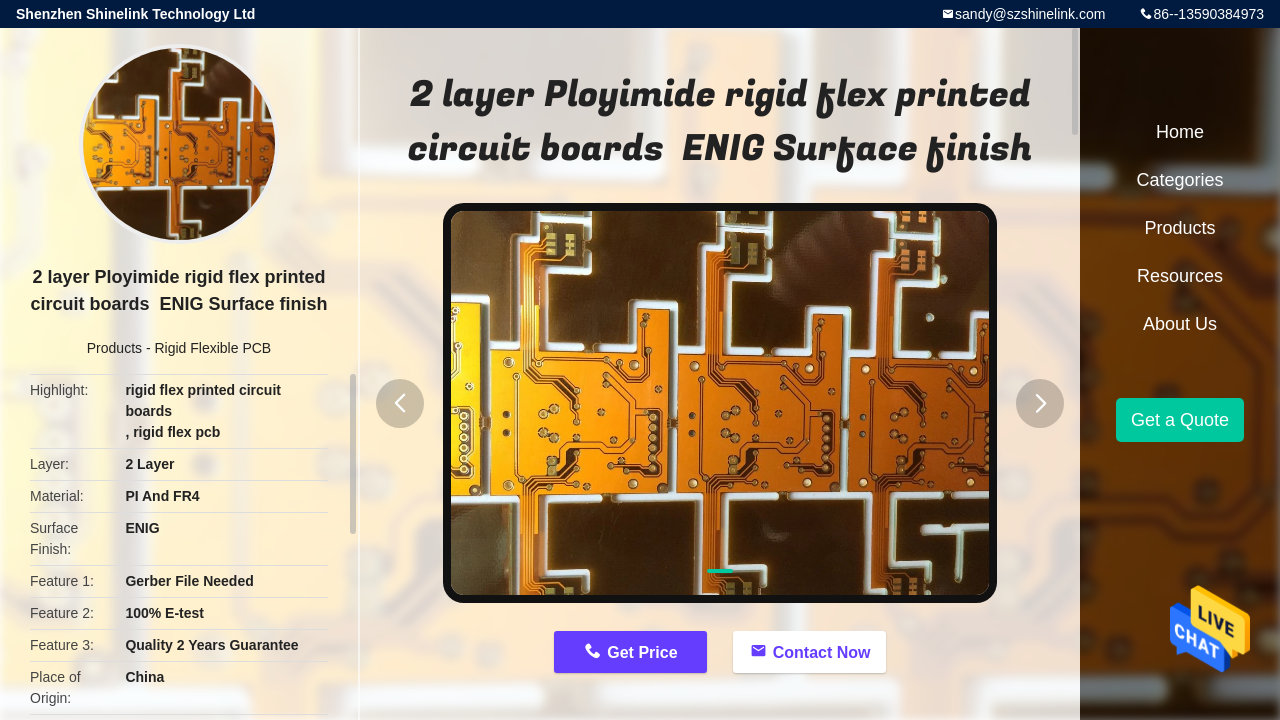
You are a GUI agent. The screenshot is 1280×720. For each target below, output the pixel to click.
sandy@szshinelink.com (1030, 14)
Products (114, 348)
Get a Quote (1180, 420)
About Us (1180, 324)
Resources (1180, 276)
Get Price (642, 652)
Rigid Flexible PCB (212, 348)
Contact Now (822, 652)
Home (1180, 132)
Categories (1179, 180)
